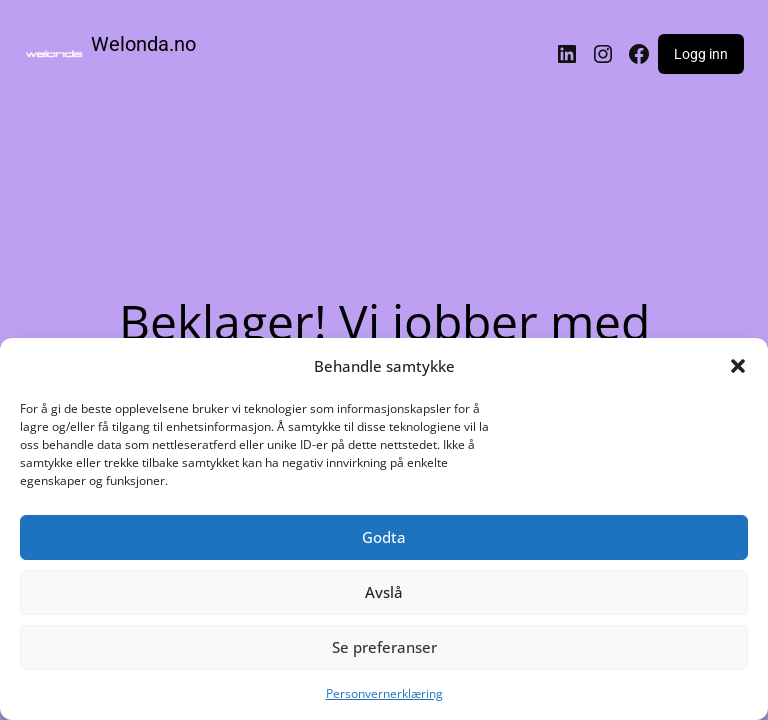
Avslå (384, 592)
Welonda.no (143, 44)
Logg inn (701, 54)
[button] (738, 366)
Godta (384, 537)
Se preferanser (384, 647)
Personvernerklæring (384, 693)
